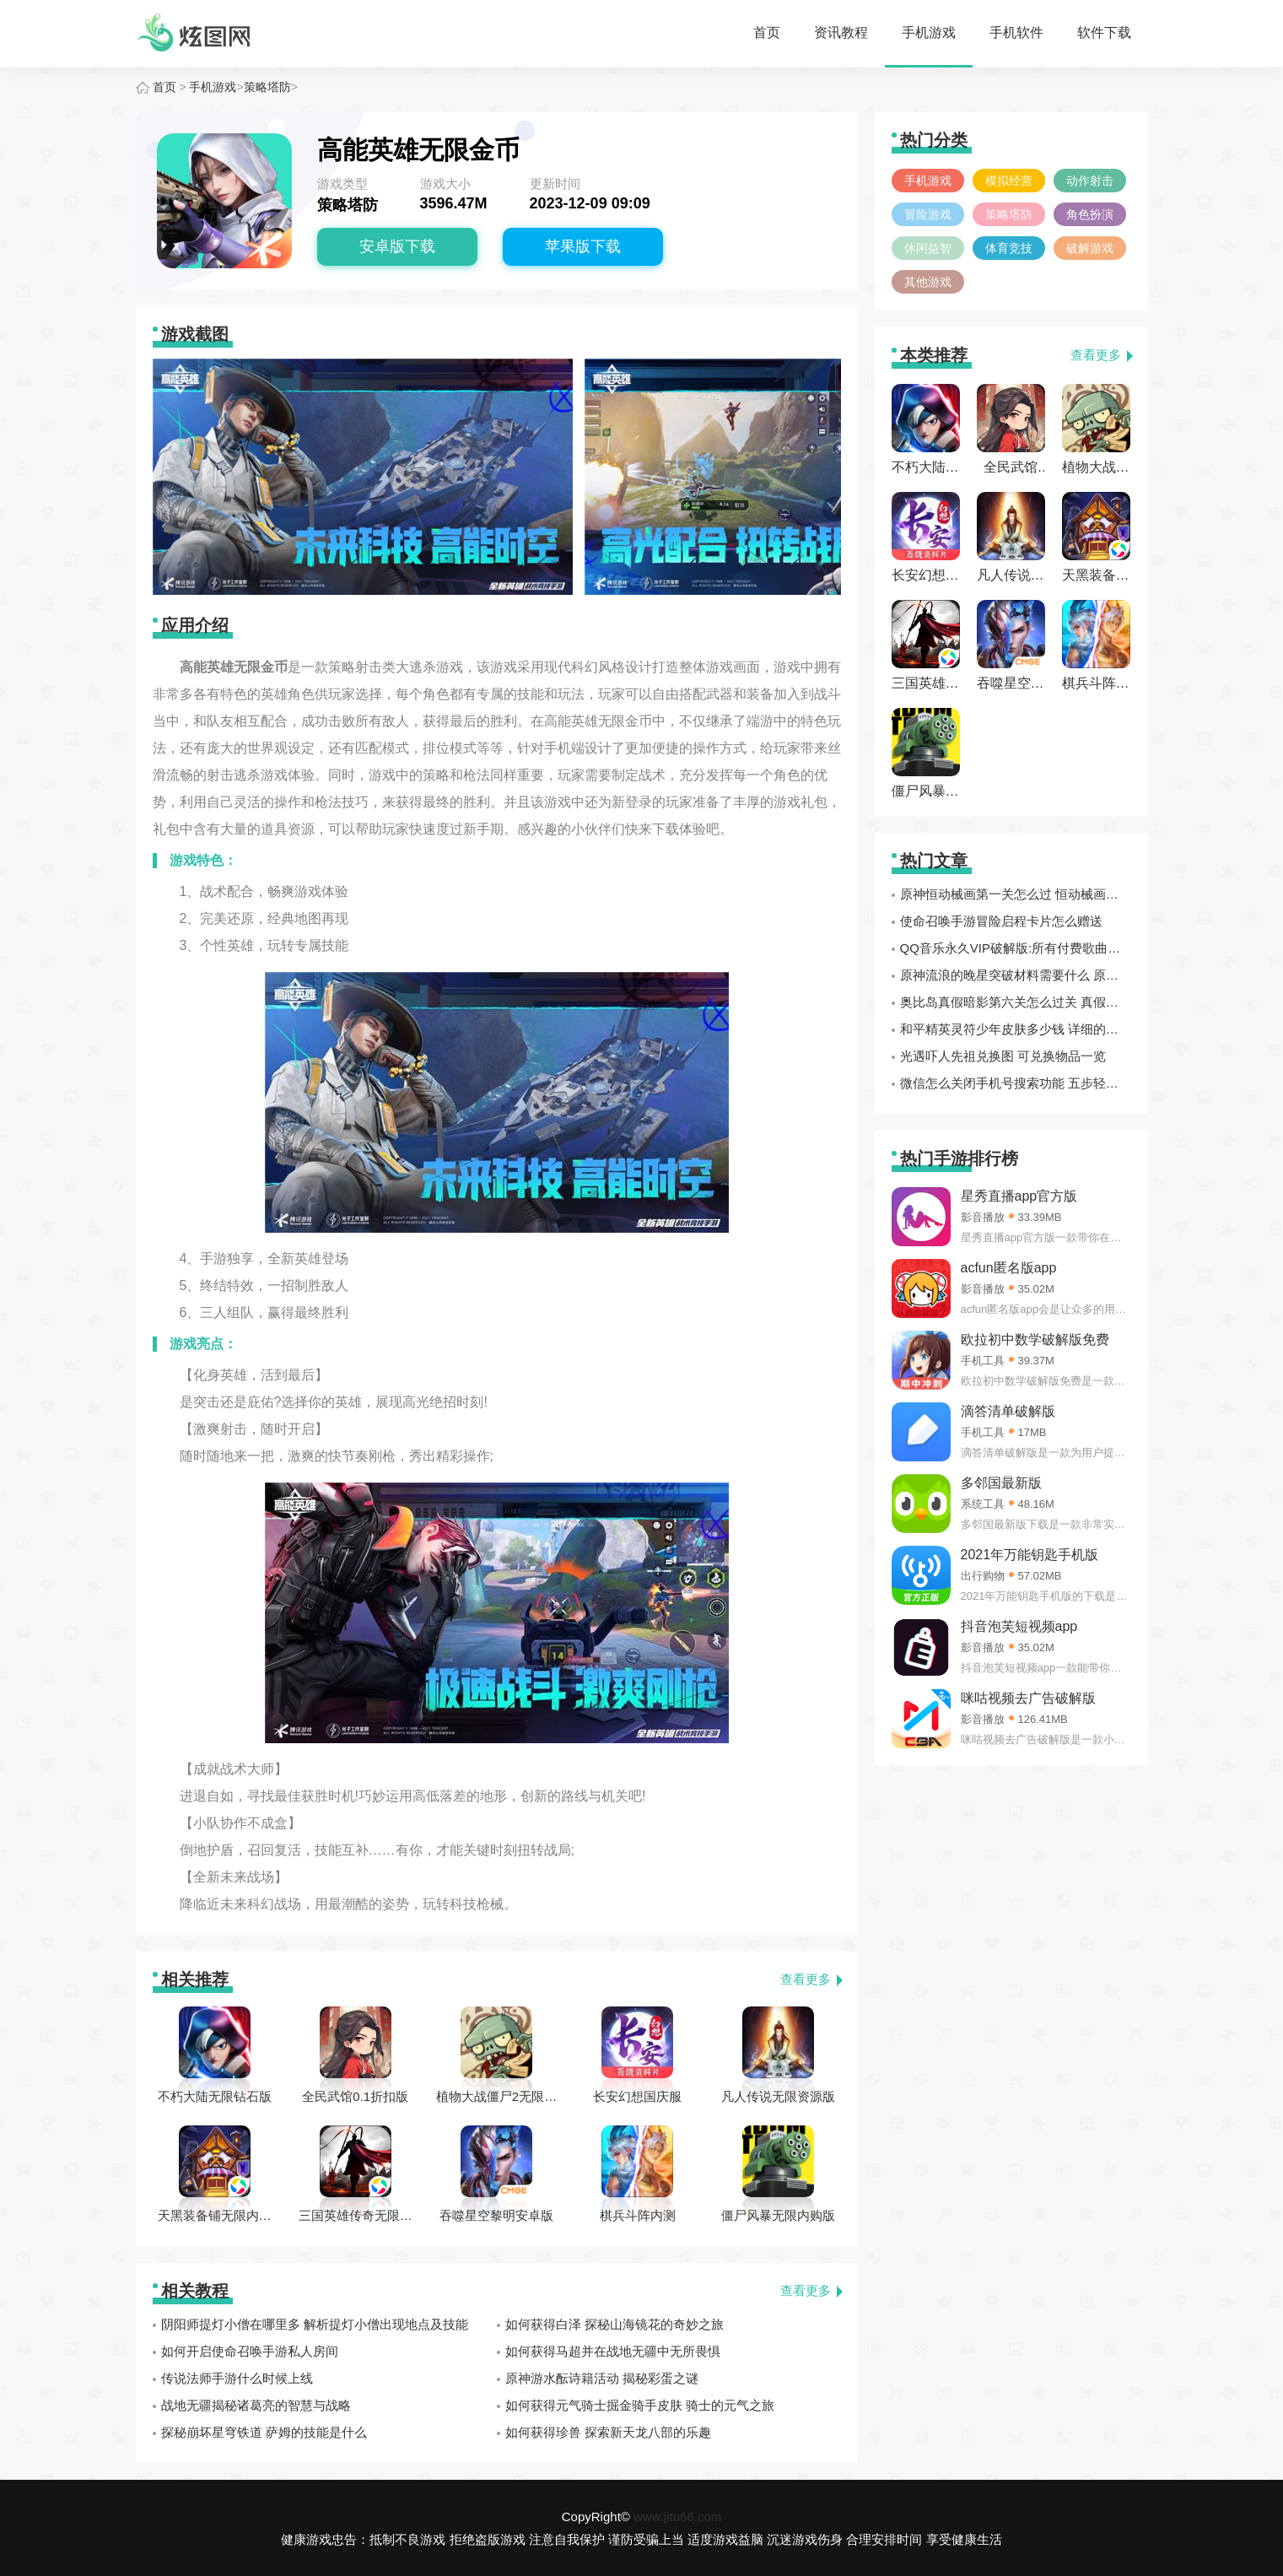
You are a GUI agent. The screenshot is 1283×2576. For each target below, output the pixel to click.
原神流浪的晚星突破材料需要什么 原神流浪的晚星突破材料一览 (1015, 975)
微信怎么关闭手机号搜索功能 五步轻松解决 (1015, 1083)
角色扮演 (1089, 214)
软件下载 (1104, 32)
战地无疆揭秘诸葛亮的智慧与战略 (256, 2405)
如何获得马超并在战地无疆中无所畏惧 (612, 2351)
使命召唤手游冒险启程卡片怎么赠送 (1001, 921)
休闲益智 (927, 248)
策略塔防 (267, 87)
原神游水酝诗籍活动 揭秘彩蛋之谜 (601, 2378)
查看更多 (805, 1979)
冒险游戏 (927, 214)
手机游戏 (929, 32)
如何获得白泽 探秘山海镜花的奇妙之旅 (614, 2324)
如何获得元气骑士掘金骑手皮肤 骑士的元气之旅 (639, 2405)
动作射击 (1089, 180)
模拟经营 (1008, 180)
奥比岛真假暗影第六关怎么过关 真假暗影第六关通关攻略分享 (1015, 1002)
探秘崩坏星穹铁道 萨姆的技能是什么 (264, 2432)
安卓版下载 (397, 246)
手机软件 (1016, 32)
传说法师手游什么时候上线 (237, 2378)
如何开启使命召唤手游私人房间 (249, 2351)
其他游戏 (927, 282)
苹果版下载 (583, 246)
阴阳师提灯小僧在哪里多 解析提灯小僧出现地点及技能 (314, 2324)
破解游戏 (1089, 248)
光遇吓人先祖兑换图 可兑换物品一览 (1003, 1056)
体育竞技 (1008, 248)
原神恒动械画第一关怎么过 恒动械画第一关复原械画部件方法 (1015, 894)
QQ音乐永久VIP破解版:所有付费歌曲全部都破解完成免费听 (1015, 948)
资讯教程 (841, 32)
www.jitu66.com (677, 2516)
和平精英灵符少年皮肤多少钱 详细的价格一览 (1015, 1029)
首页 (766, 32)
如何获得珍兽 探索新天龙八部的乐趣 (608, 2432)
